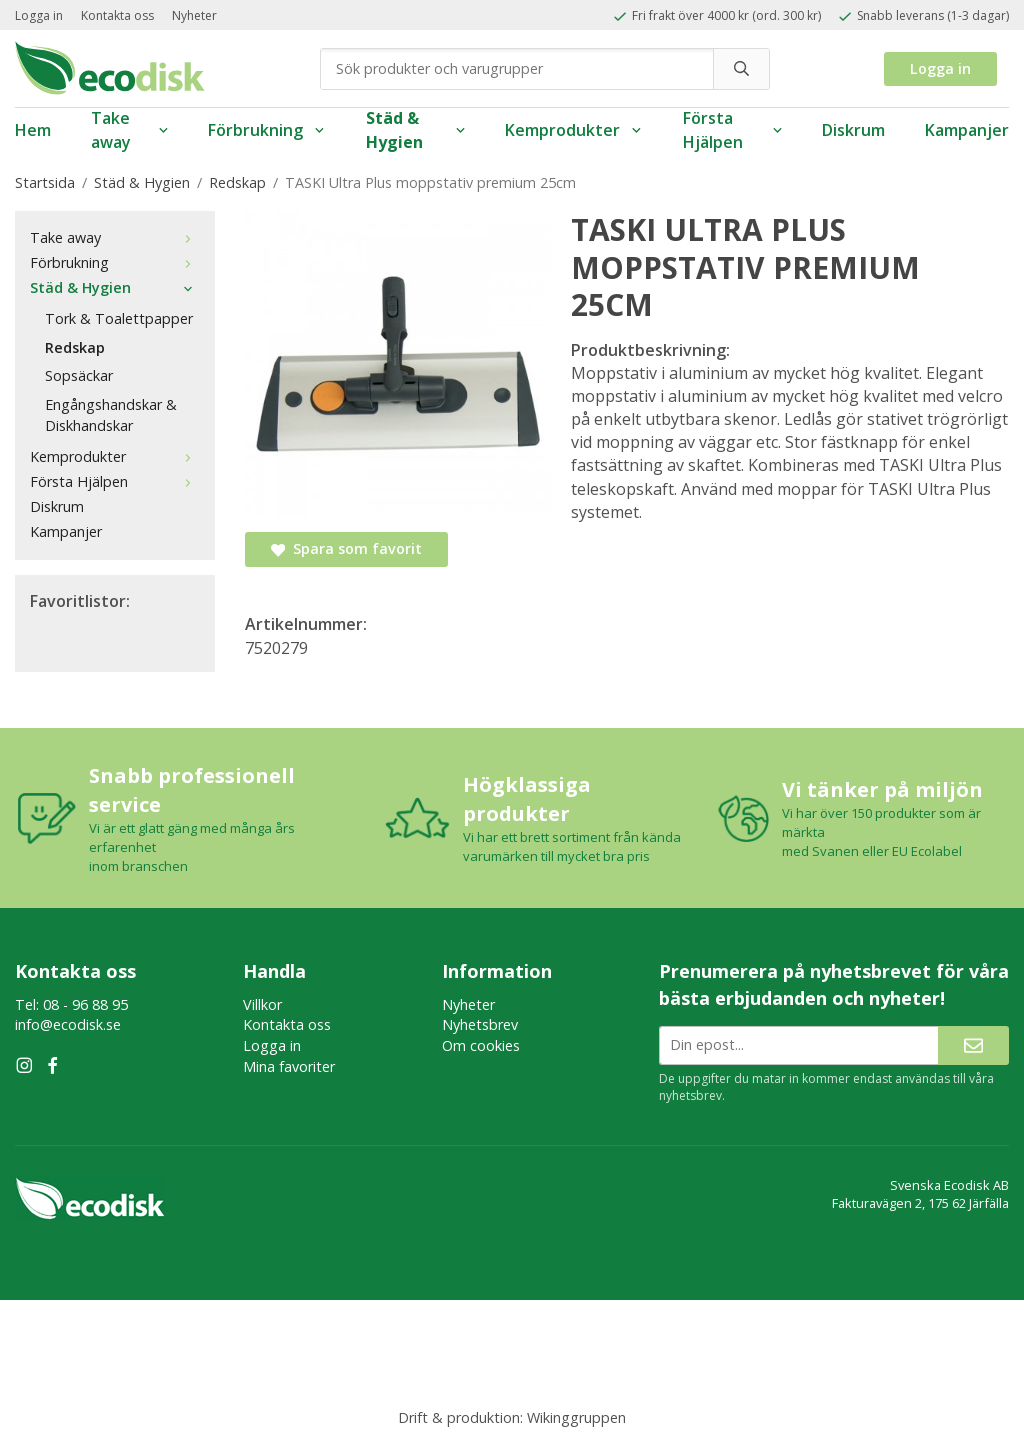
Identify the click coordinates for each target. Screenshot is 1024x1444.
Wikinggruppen (576, 1417)
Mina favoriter (289, 1066)
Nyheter (194, 15)
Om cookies (481, 1045)
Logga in (39, 15)
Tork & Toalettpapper (119, 318)
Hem (33, 130)
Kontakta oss (117, 15)
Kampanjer (967, 130)
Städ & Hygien (415, 130)
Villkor (262, 1004)
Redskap (75, 347)
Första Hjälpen (732, 130)
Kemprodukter (574, 130)
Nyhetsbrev (480, 1024)
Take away (129, 130)
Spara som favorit (346, 548)
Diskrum (853, 130)
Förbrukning (267, 130)
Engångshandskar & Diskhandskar (111, 415)
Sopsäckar (79, 375)
